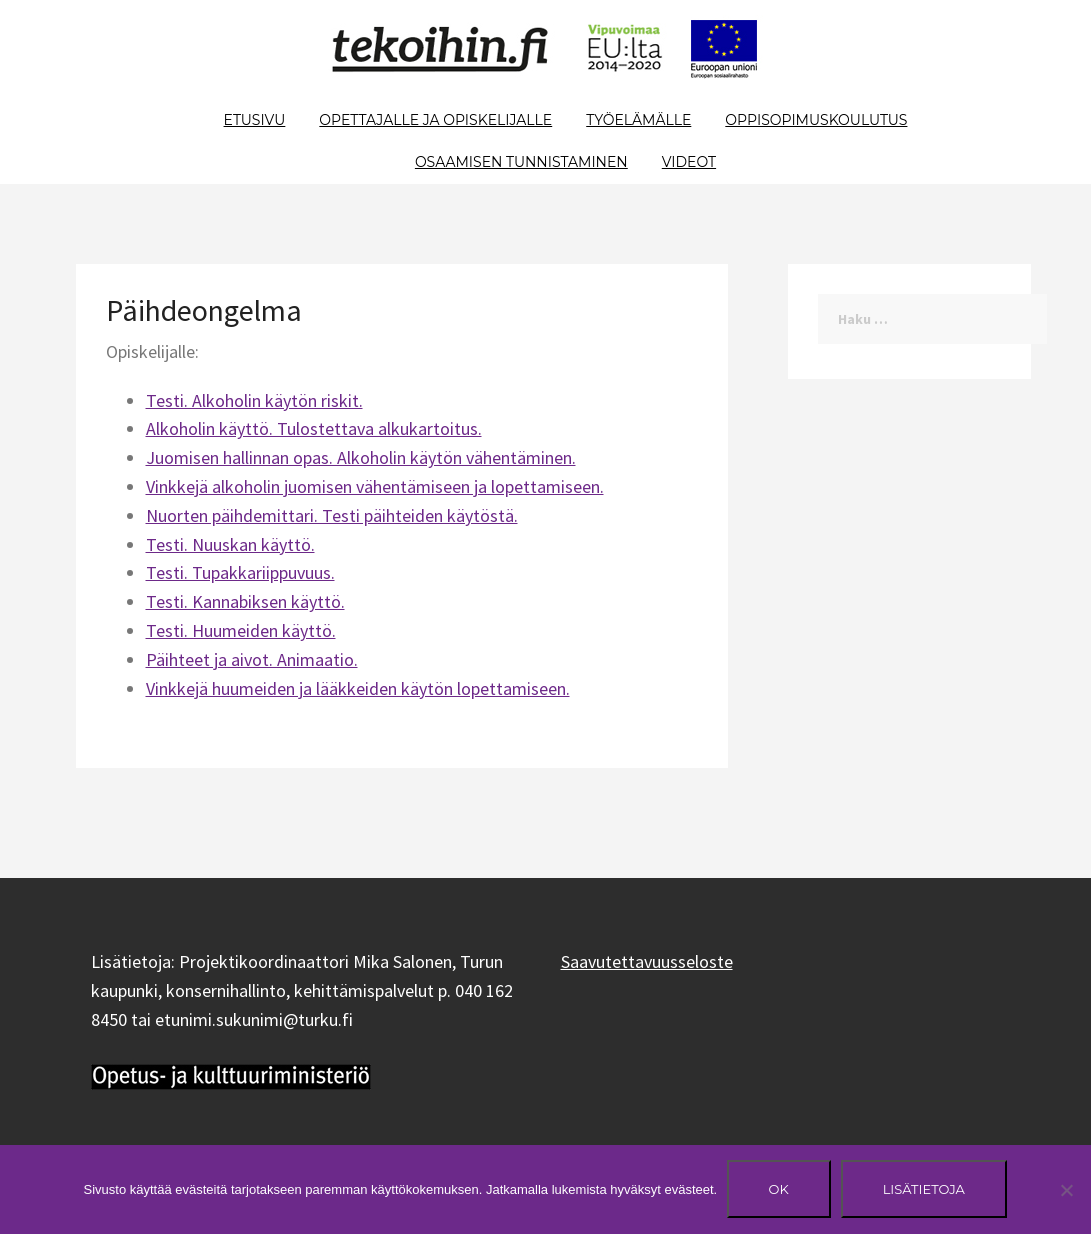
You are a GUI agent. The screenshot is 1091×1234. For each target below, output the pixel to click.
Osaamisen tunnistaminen (521, 162)
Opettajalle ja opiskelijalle (435, 120)
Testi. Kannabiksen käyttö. (245, 601)
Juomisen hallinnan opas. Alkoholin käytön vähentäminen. (361, 457)
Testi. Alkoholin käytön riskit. (254, 400)
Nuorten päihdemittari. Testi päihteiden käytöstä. (332, 515)
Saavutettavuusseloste (647, 961)
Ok (779, 1190)
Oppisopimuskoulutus (816, 120)
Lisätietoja (924, 1190)
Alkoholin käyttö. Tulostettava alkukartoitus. (314, 428)
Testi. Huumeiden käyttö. (241, 630)
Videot (689, 162)
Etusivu (255, 120)
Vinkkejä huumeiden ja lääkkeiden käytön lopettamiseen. (358, 688)
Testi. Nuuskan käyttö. (230, 544)
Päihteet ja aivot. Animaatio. (252, 659)
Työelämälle (638, 120)
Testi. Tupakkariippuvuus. (240, 572)
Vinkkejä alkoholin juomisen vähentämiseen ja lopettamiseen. (375, 486)
